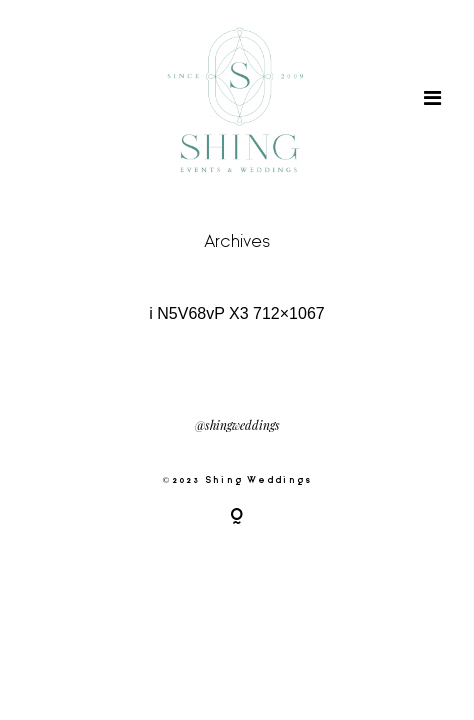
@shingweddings (237, 426)
